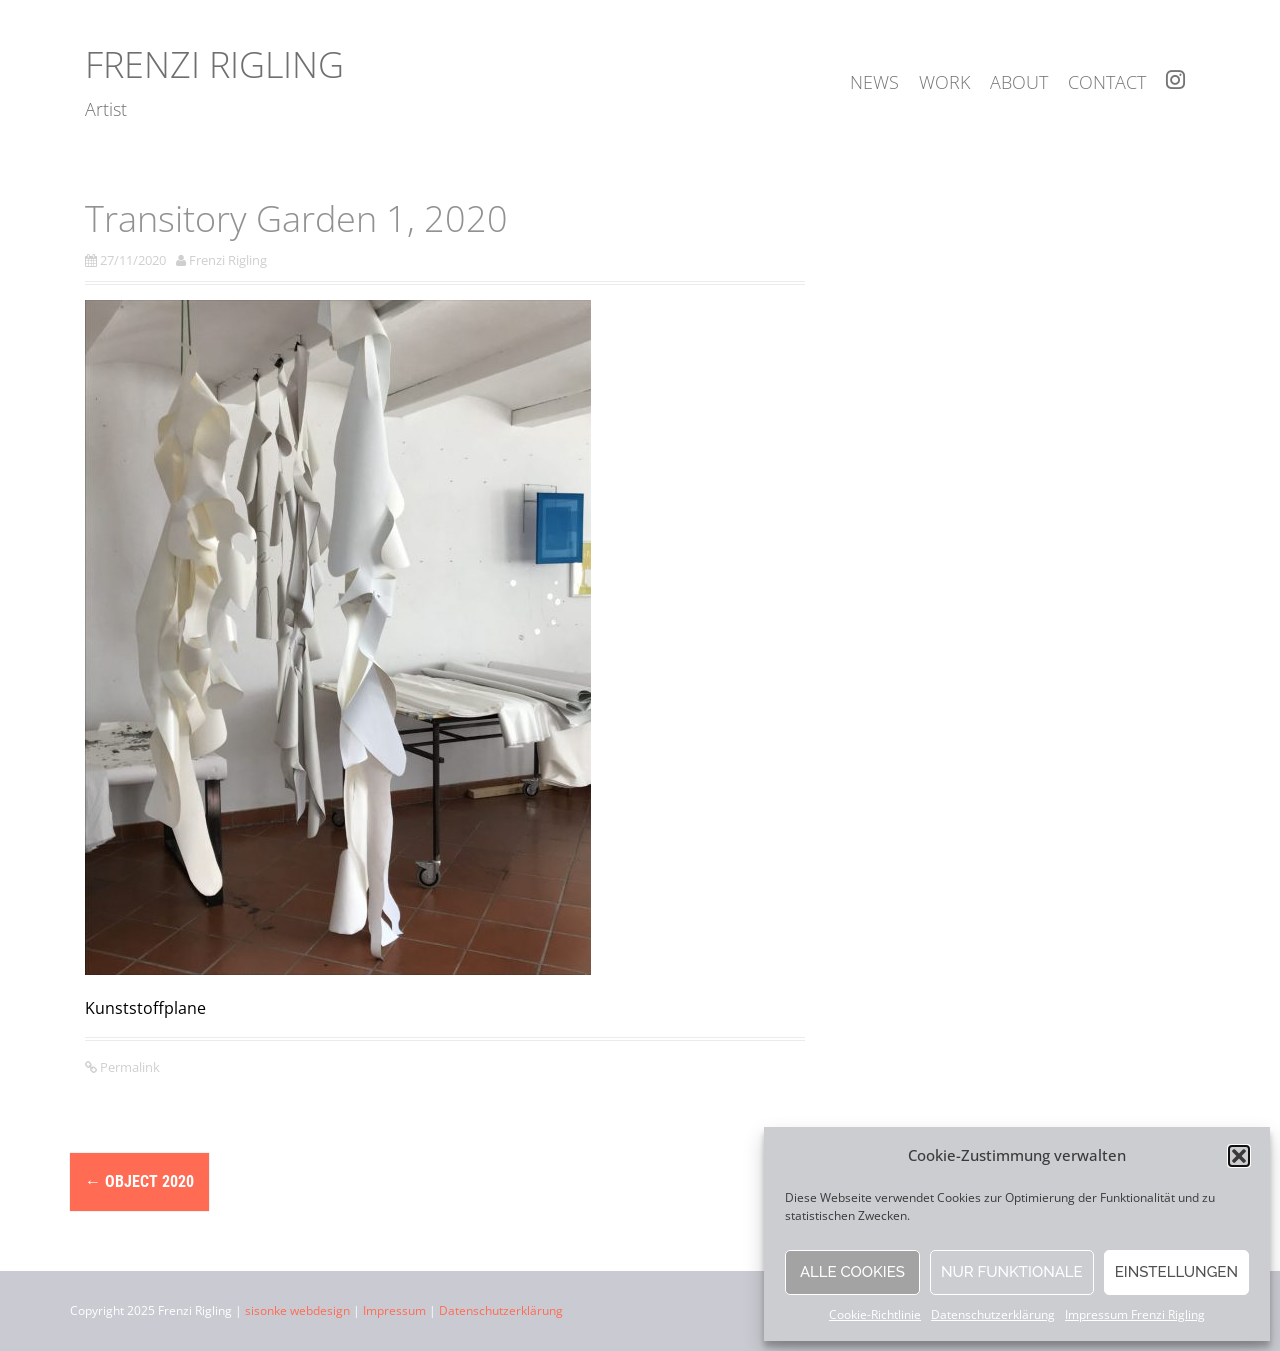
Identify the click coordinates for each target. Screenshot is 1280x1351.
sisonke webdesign (297, 1310)
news (874, 82)
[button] (1239, 1156)
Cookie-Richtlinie (875, 1314)
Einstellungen (1176, 1272)
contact (1107, 82)
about (1019, 82)
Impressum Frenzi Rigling (1135, 1314)
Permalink (128, 1067)
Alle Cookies (852, 1272)
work (944, 82)
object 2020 (139, 1181)
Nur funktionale (1012, 1272)
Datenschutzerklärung (993, 1314)
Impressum (394, 1310)
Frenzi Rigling (214, 64)
